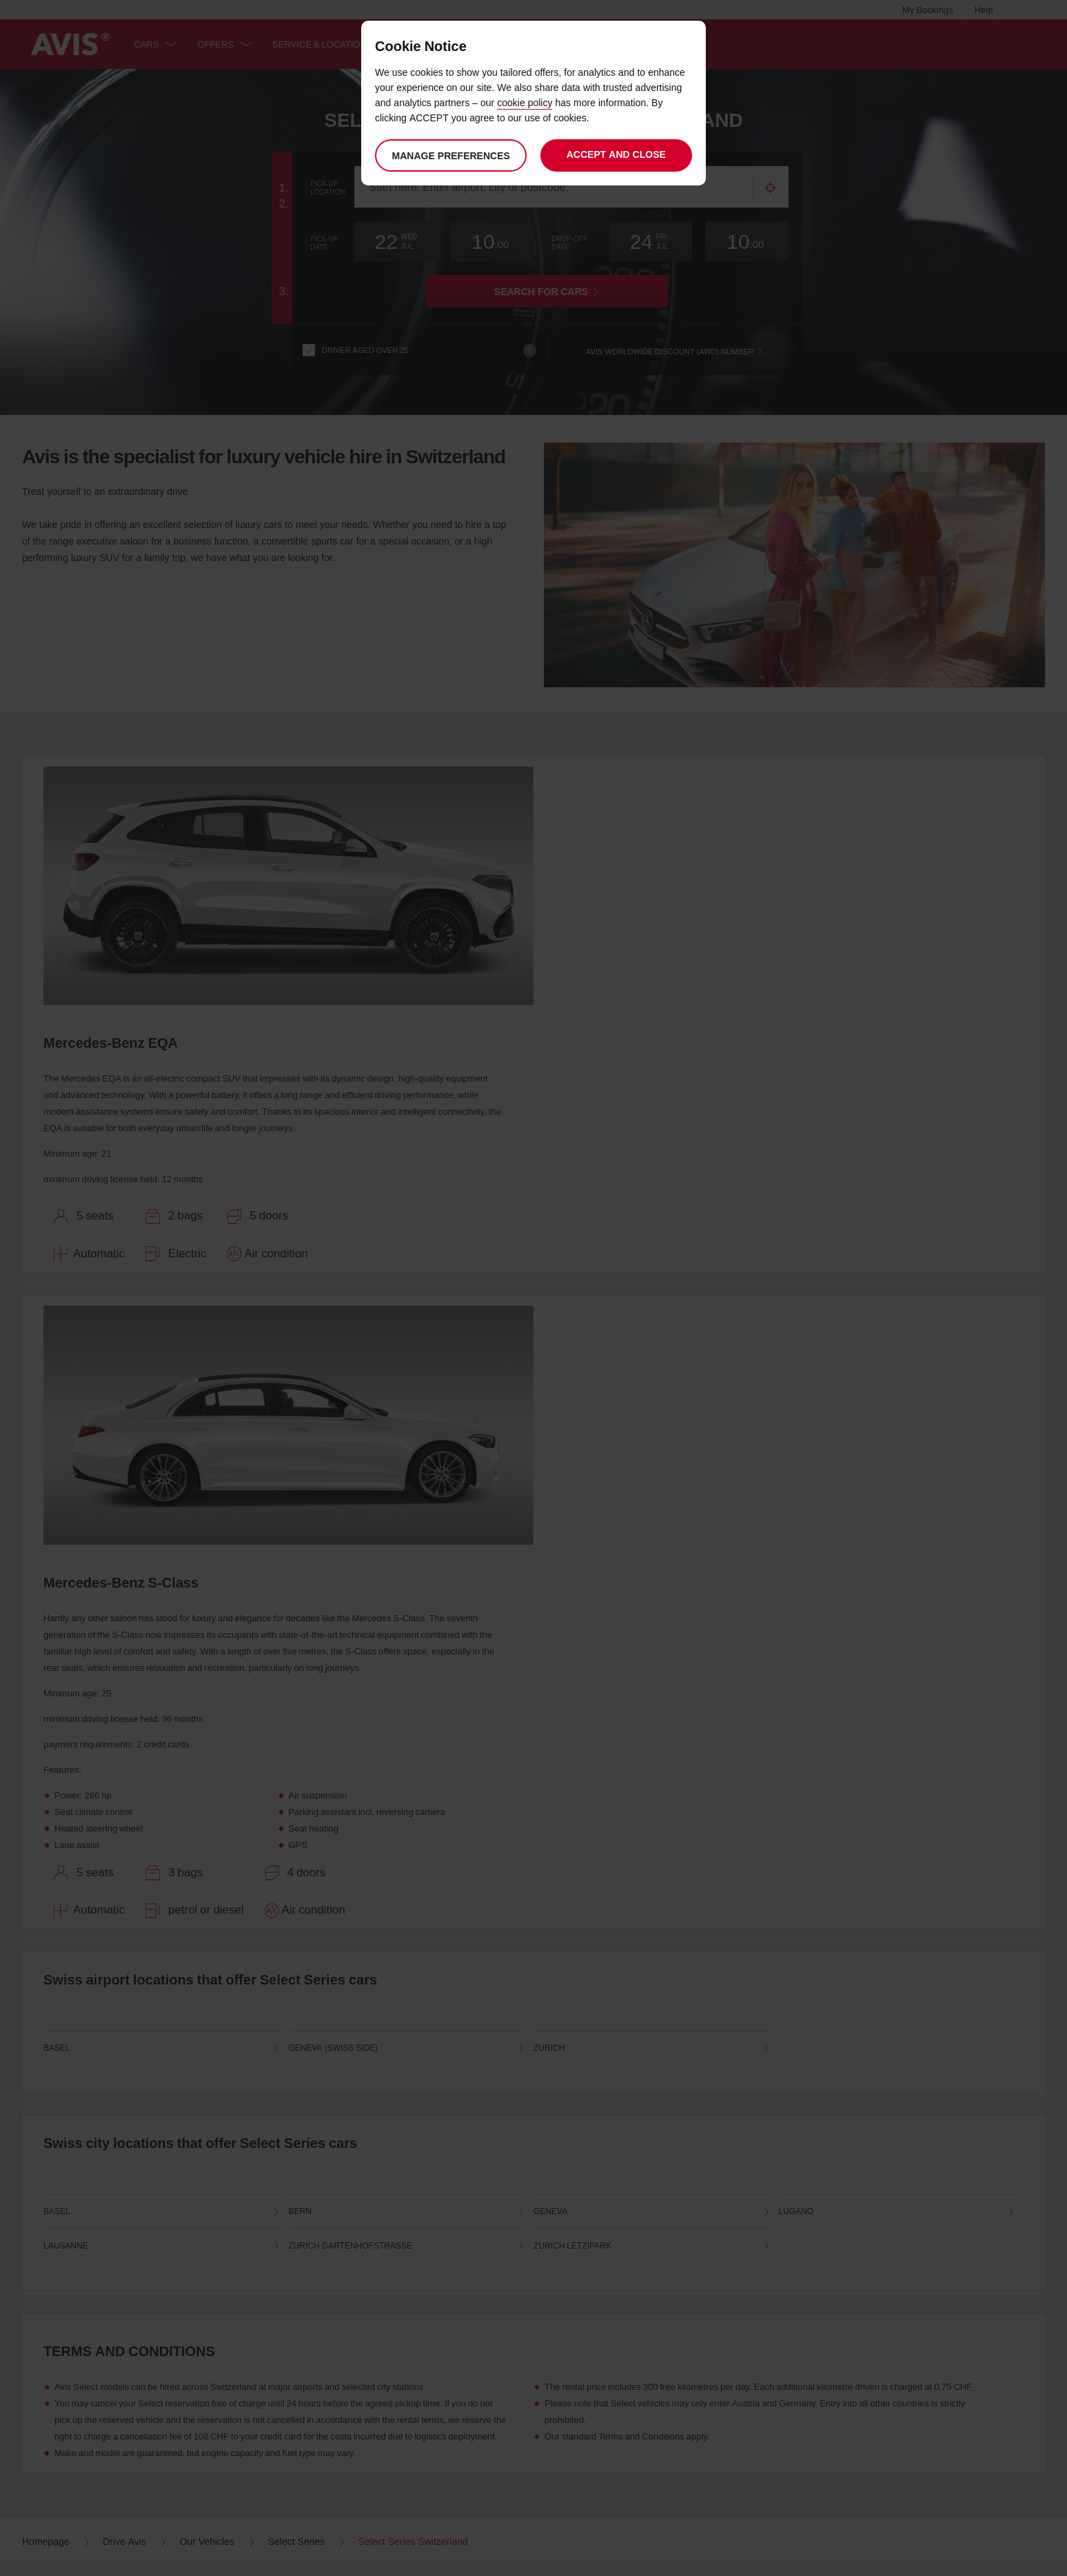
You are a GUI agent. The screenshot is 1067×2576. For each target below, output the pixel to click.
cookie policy (524, 102)
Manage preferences (450, 155)
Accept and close (616, 154)
